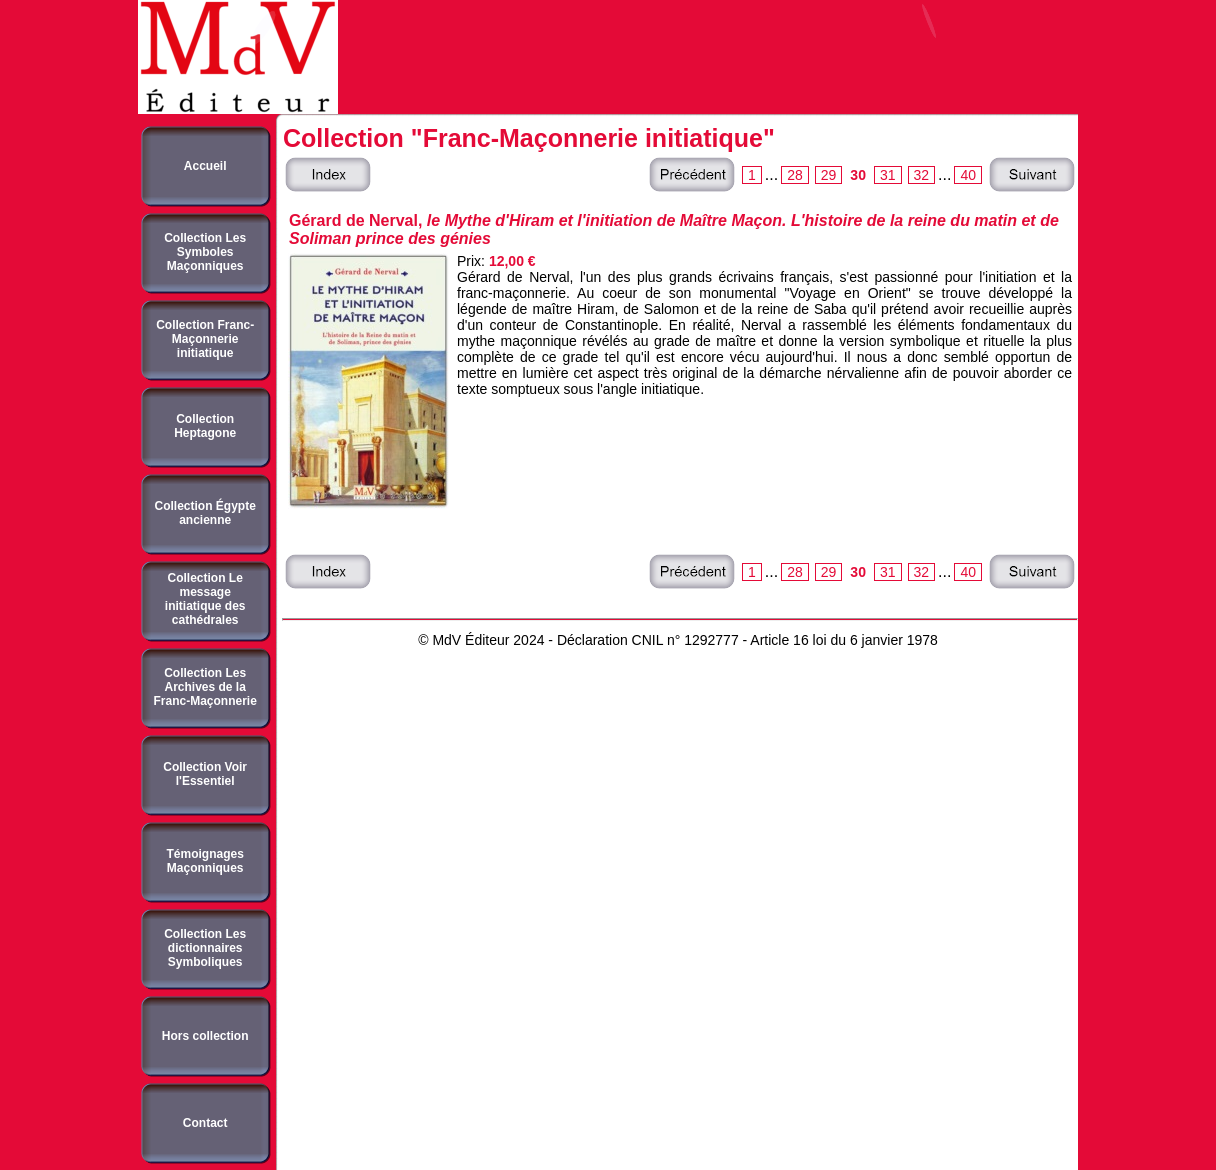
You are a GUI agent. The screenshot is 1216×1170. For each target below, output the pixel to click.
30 (858, 175)
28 (795, 175)
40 (968, 175)
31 (888, 175)
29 (829, 175)
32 (922, 175)
